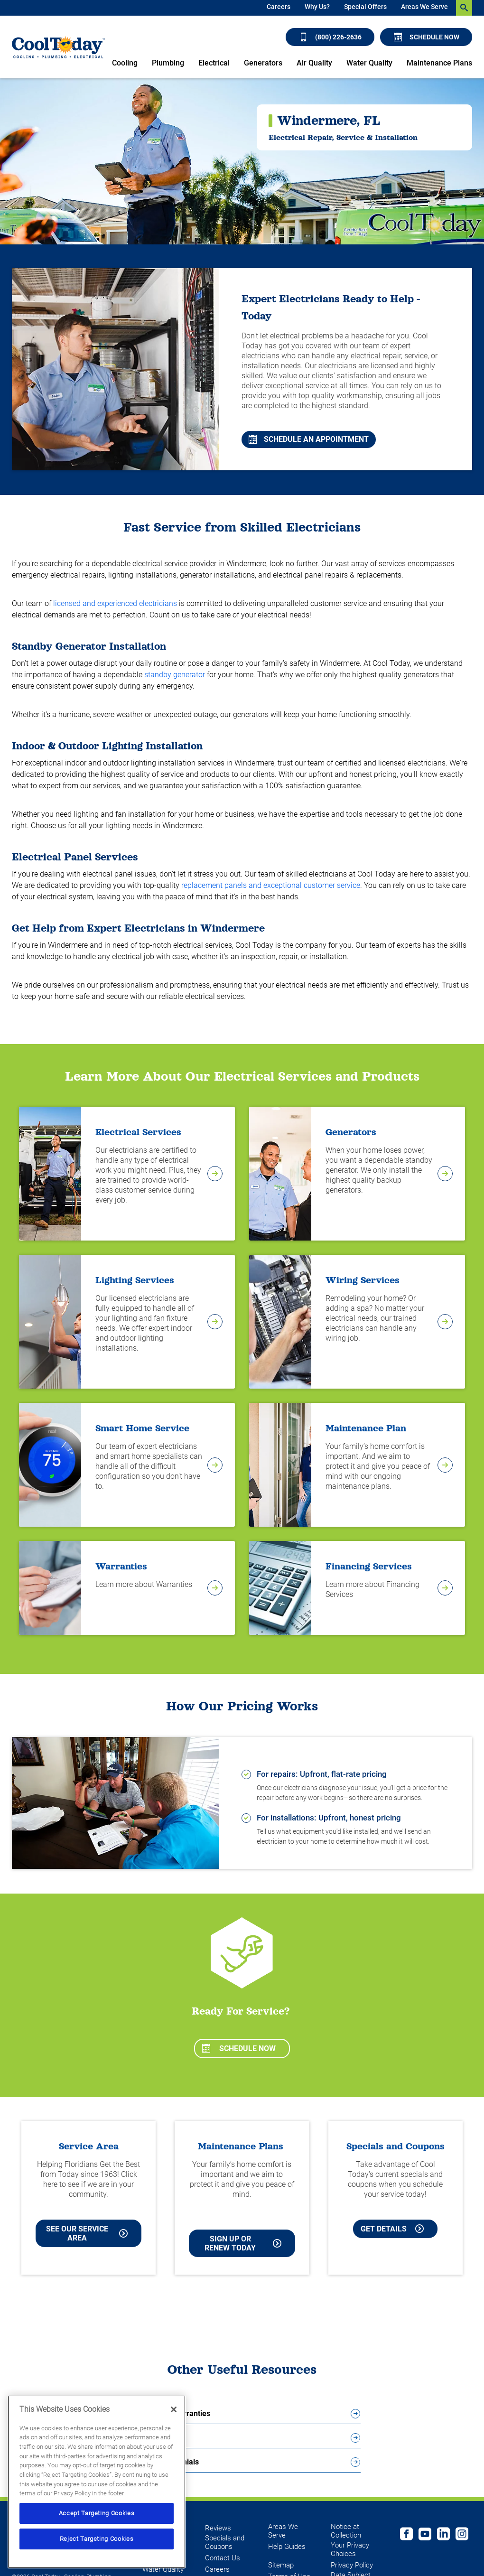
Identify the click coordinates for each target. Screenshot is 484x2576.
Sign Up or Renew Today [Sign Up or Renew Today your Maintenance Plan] (243, 2243)
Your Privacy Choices (350, 2549)
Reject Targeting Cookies (97, 2538)
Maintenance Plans (439, 62)
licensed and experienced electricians (115, 603)
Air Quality (314, 62)
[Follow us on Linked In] (443, 2535)
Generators (263, 62)
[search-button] (464, 8)
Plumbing (168, 62)
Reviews (218, 2528)
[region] (97, 2481)
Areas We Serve (424, 6)
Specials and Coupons (224, 2542)
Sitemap (281, 2565)
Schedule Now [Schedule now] (426, 37)
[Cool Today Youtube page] (425, 2535)
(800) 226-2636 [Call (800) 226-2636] (330, 37)
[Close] (173, 2409)
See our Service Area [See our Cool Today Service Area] (87, 2233)
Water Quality (369, 62)
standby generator (174, 674)
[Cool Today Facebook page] (406, 2535)
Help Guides (287, 2546)
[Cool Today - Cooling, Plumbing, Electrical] (58, 47)
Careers (278, 6)
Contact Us (222, 2558)
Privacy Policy (352, 2565)
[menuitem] (279, 8)
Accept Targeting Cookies (97, 2513)
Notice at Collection (346, 2530)
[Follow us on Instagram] (462, 2535)
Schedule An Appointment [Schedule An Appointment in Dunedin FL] (309, 439)
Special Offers (365, 6)
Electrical (214, 62)
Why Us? (317, 6)
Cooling (125, 62)
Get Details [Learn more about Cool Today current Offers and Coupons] (392, 2228)
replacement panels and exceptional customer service (270, 885)
